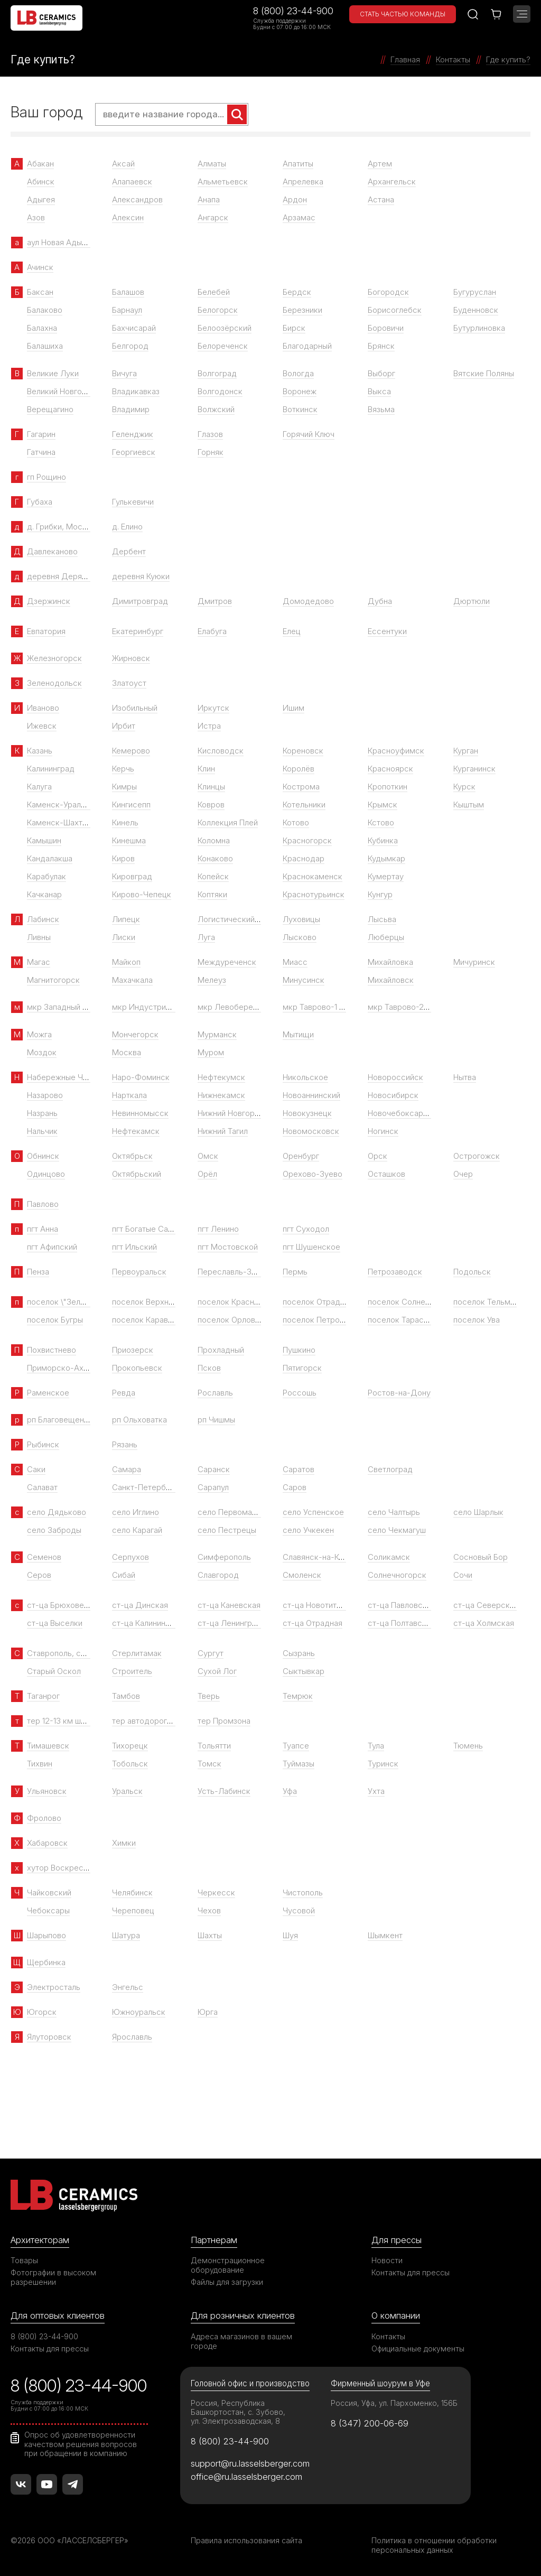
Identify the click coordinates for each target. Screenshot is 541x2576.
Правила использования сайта (246, 2540)
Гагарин (41, 434)
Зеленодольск (54, 683)
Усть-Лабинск (224, 1791)
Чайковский (49, 1892)
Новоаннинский (311, 1095)
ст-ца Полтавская (401, 1623)
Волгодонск (220, 391)
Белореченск (223, 346)
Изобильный (134, 708)
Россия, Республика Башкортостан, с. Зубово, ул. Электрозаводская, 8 (238, 2411)
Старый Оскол (54, 1671)
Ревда (123, 1393)
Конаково (215, 858)
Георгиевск (133, 452)
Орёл (207, 1174)
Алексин (128, 217)
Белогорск (218, 310)
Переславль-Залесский (242, 1272)
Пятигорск (302, 1368)
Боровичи (386, 328)
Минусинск (303, 980)
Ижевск (42, 726)
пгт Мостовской (228, 1247)
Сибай (123, 1575)
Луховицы (301, 919)
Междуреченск (227, 962)
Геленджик (132, 434)
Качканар (44, 894)
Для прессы (396, 2240)
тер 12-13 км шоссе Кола (73, 1721)
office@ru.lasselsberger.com (246, 2476)
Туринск (383, 1764)
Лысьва (382, 919)
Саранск (214, 1469)
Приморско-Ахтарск (66, 1368)
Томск (209, 1764)
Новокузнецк (307, 1113)
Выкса (379, 391)
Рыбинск (43, 1444)
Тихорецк (130, 1746)
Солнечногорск (397, 1575)
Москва (126, 1052)
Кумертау (386, 876)
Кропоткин (387, 787)
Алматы (212, 164)
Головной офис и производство (250, 2383)
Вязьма (381, 409)
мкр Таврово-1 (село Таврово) (340, 1007)
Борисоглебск (395, 310)
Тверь (209, 1696)
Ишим (293, 708)
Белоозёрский (224, 328)
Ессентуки (387, 631)
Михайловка (390, 962)
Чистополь (303, 1892)
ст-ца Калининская (147, 1623)
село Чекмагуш (397, 1530)
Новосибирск (393, 1095)
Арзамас (299, 217)
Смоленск (302, 1575)
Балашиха (45, 346)
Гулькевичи (133, 502)
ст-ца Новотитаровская (327, 1605)
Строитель (132, 1671)
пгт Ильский (134, 1247)
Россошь (299, 1393)
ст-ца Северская (485, 1605)
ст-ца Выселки (54, 1623)
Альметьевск (223, 181)
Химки (124, 1843)
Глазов (210, 434)
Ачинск (40, 267)
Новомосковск (311, 1131)
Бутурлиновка (479, 328)
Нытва (464, 1077)
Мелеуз (212, 980)
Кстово (381, 822)
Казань (39, 751)
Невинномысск (140, 1113)
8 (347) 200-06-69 (369, 2423)
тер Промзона (224, 1721)
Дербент (129, 551)
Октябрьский (136, 1174)
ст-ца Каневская (229, 1605)
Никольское (305, 1077)
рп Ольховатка (139, 1420)
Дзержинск (48, 601)
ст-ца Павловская (401, 1605)
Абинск (40, 181)
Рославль (215, 1393)
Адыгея (41, 199)
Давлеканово (52, 551)
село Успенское (313, 1512)
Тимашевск (48, 1746)
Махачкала (132, 980)
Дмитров (215, 601)
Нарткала (129, 1095)
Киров (123, 858)
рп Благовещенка (59, 1420)
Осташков (386, 1174)
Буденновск (475, 310)
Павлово (43, 1204)
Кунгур (380, 894)
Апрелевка (303, 181)
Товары (24, 2260)
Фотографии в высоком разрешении (53, 2277)
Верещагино (50, 409)
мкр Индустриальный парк (162, 1007)
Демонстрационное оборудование (228, 2265)
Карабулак (46, 876)
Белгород (130, 346)
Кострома (301, 787)
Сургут (210, 1653)
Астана (381, 199)
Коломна (214, 840)
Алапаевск (132, 181)
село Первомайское (236, 1512)
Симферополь (224, 1557)
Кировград (132, 876)
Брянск (381, 346)
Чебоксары (48, 1910)
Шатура (126, 1935)
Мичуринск (474, 962)
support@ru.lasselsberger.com (250, 2463)
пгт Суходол (306, 1229)
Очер (463, 1174)
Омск (208, 1156)
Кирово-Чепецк (141, 894)
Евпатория (46, 631)
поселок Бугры (55, 1320)
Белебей (214, 292)
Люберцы (386, 937)
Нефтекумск (221, 1077)
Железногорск (54, 658)
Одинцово (46, 1174)
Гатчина (41, 452)
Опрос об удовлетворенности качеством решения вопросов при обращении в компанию (80, 2444)
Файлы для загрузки (227, 2281)
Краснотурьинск (313, 894)
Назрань (42, 1113)
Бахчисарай (134, 328)
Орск (377, 1156)
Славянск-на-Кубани (321, 1557)
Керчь (123, 769)
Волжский (216, 409)
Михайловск (391, 980)
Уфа (290, 1791)
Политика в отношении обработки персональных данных (434, 2545)
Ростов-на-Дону (399, 1393)
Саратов (298, 1469)
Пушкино (299, 1350)
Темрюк (298, 1696)
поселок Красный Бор (239, 1302)
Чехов (209, 1910)
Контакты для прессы (410, 2272)
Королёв (298, 769)
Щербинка (46, 1962)
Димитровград (140, 601)
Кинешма (129, 840)
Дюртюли (471, 601)
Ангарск (213, 217)
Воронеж (299, 391)
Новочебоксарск (400, 1113)
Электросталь (53, 1987)
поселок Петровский (322, 1320)
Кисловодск (221, 751)
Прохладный (221, 1350)
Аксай (123, 164)
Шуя (290, 1935)
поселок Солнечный (405, 1302)
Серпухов (130, 1557)
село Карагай (137, 1530)
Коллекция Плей (228, 822)
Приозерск (132, 1350)
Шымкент (385, 1935)
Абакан (40, 164)
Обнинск (43, 1156)
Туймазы (298, 1764)
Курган (465, 751)
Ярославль (132, 2037)
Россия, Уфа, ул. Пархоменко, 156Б (394, 2402)
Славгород (218, 1575)
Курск (464, 787)
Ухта (376, 1791)
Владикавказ (136, 391)
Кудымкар (386, 858)
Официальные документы (417, 2348)
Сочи (462, 1575)
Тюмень (468, 1746)
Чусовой (299, 1910)
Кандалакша (49, 858)
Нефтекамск (136, 1131)
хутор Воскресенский (68, 1868)
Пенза (38, 1272)
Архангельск (392, 181)
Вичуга (124, 373)
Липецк (126, 919)
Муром (211, 1052)
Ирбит (123, 726)
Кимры (124, 787)
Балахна (42, 328)
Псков (209, 1368)
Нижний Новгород (231, 1113)
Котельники (304, 804)
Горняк (210, 452)
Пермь (295, 1272)
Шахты (210, 1935)
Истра (209, 726)
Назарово (45, 1095)
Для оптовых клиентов (58, 2315)
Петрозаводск (395, 1272)
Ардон (295, 199)
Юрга (208, 2012)
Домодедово (308, 601)
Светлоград (390, 1469)
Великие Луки (53, 373)
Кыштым (468, 804)
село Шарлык (478, 1512)
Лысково (299, 937)
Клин (206, 769)
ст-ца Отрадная (312, 1623)
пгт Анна (42, 1229)
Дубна (380, 601)
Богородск (388, 292)
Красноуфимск (396, 751)
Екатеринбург (137, 631)
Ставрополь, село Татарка (76, 1653)
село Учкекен (308, 1530)
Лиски (123, 937)
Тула (376, 1746)
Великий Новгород (62, 391)
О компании (395, 2315)
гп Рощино (46, 477)
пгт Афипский (52, 1247)
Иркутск (213, 708)
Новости (387, 2260)
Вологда (298, 373)
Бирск (294, 328)
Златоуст (129, 683)
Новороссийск (395, 1077)
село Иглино (135, 1512)
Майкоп (126, 962)
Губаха (39, 502)
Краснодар (303, 858)
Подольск (472, 1272)
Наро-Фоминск (141, 1077)
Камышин (44, 840)
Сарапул (213, 1487)
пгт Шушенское (311, 1247)
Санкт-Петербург (145, 1487)
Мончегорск (135, 1034)
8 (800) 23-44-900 (293, 10)
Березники (302, 310)
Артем (380, 164)
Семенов (44, 1557)
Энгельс (127, 1987)
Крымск (382, 804)
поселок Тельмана (488, 1302)
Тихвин (39, 1764)
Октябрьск (132, 1156)
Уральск (127, 1791)
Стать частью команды (402, 14)
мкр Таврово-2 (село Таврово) (426, 1007)
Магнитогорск (53, 980)
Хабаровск (47, 1843)
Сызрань (299, 1653)
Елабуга (212, 631)
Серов (39, 1575)
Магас (38, 962)
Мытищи (298, 1034)
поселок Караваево (149, 1320)
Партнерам (214, 2240)
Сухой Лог (217, 1671)
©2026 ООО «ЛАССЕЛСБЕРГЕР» (70, 2540)
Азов (36, 217)
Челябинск (132, 1892)
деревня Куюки (141, 576)
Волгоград (217, 373)
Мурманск (217, 1034)
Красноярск (390, 769)
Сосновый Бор (480, 1557)
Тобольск (130, 1764)
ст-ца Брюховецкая (64, 1605)
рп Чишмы (216, 1420)
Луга (206, 937)
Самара (126, 1469)
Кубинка (383, 840)
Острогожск (476, 1156)
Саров (294, 1487)
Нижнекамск (221, 1095)
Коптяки (212, 894)
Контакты (388, 2336)
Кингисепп (131, 804)
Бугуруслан (474, 292)
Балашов (128, 292)
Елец (292, 631)
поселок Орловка (231, 1320)
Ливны (39, 937)
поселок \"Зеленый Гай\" (73, 1302)
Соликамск (389, 1557)
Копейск (213, 876)
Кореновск (303, 751)
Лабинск (43, 919)
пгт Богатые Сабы (145, 1229)
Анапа (209, 199)
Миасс (295, 962)
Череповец (133, 1910)
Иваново (43, 708)
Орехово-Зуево (312, 1174)
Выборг (381, 373)
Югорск (42, 2012)
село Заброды (54, 1530)
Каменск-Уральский (64, 804)
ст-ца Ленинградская (238, 1623)
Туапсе (296, 1746)
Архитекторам (40, 2240)
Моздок (42, 1052)
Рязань (124, 1444)
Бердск (297, 292)
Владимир (131, 409)
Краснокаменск (312, 876)
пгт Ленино (218, 1229)
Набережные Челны (64, 1077)
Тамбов (126, 1696)
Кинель (125, 822)
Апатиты (298, 164)
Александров (137, 199)
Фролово (44, 1818)
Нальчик (42, 1131)
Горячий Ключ (308, 434)
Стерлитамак (137, 1653)
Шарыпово (46, 1935)
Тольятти (214, 1746)
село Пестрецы (227, 1530)
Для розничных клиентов (243, 2315)
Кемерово (131, 751)
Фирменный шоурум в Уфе (380, 2383)
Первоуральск (139, 1272)
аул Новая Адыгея (60, 242)
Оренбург (301, 1156)
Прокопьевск (137, 1368)
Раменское (48, 1393)
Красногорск (307, 840)
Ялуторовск (49, 2037)
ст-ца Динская (140, 1605)
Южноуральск (138, 2012)
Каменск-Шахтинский (67, 822)
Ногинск (383, 1131)
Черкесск (216, 1892)
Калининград (50, 769)
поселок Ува (476, 1320)
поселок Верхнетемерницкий (167, 1302)
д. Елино (127, 527)
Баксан (40, 292)
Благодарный (307, 346)
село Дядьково (56, 1512)
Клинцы (211, 787)
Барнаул (127, 310)
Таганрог (43, 1696)
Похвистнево (51, 1350)
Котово (296, 822)
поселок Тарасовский (409, 1320)
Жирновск (131, 658)
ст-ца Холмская (483, 1623)
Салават (42, 1487)
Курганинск (474, 769)
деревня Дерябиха (63, 576)
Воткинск (300, 409)
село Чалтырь (394, 1512)
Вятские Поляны (483, 373)
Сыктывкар (303, 1671)
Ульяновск (47, 1791)
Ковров (211, 804)
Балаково (44, 310)
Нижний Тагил (223, 1131)
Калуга (39, 787)
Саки (36, 1469)
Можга (39, 1034)
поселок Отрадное (318, 1302)
